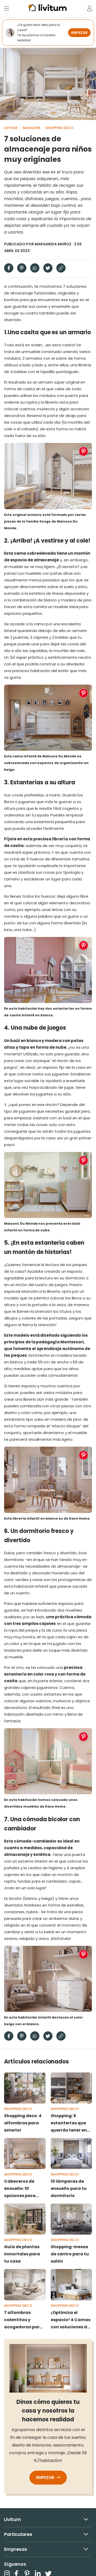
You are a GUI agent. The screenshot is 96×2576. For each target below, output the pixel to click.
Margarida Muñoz (53, 244)
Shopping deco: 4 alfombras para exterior (22, 2123)
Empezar (48, 2477)
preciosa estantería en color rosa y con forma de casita (45, 1674)
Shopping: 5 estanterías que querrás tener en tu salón (69, 2123)
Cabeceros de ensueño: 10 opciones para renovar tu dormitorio (20, 2188)
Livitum (10, 127)
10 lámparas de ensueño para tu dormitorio (69, 2188)
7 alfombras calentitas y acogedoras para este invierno (23, 2320)
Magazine (31, 127)
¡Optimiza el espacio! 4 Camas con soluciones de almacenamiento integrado (70, 2320)
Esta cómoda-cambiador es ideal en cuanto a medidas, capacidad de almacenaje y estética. (41, 1847)
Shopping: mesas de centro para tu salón (70, 2254)
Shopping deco (60, 127)
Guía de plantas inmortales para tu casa (22, 2254)
